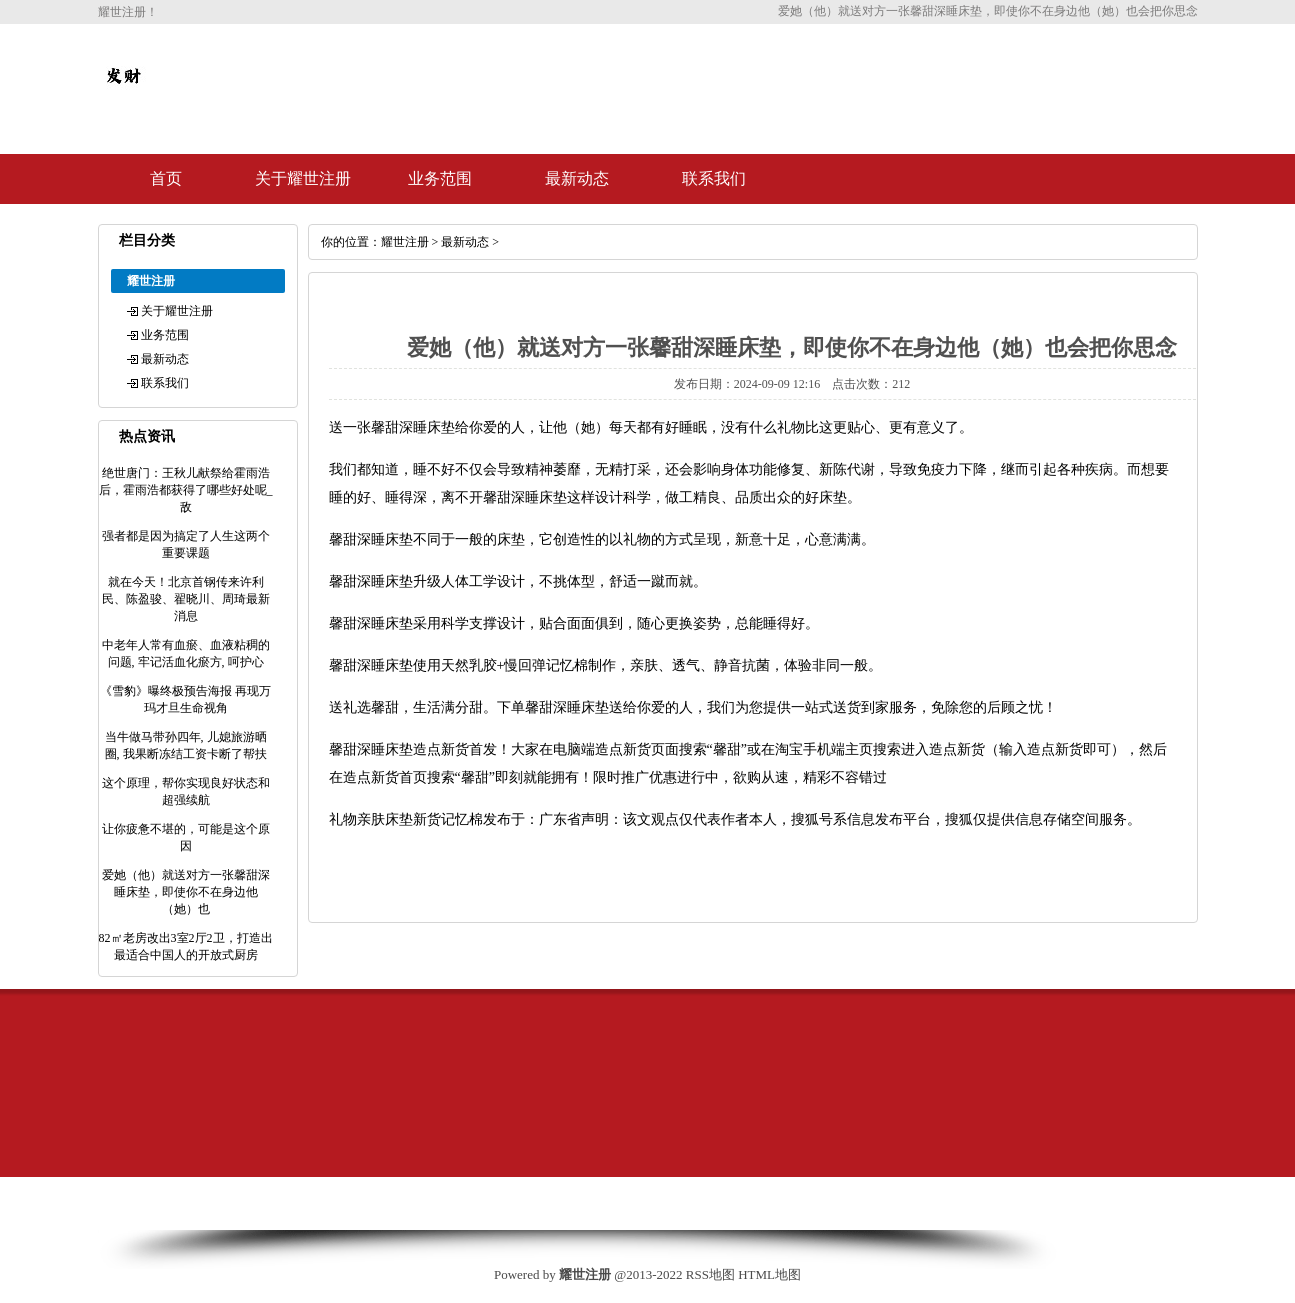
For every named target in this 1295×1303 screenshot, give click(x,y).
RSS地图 (710, 1274)
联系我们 (714, 178)
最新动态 (577, 178)
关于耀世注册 (303, 178)
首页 (166, 178)
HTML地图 (769, 1274)
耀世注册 (405, 242)
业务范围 (440, 178)
